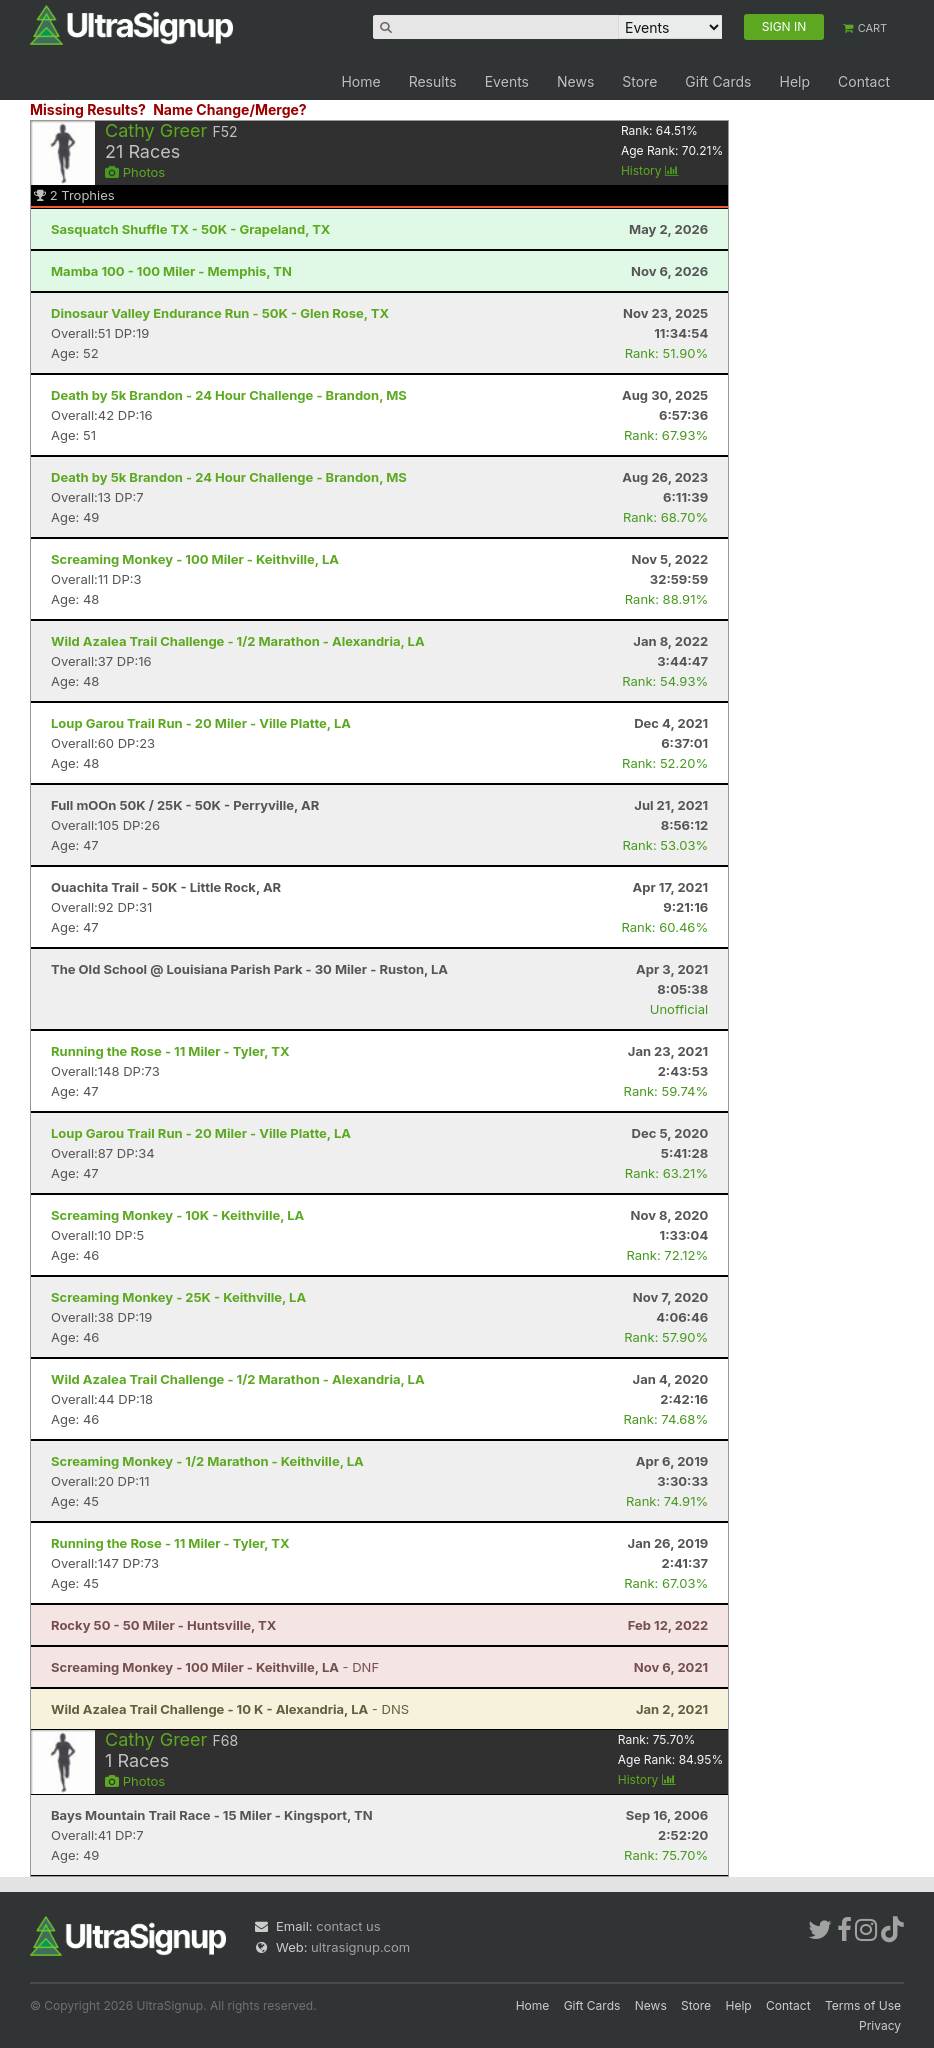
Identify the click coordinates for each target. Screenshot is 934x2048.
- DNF (215, 1667)
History (650, 170)
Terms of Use (863, 2005)
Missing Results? (88, 109)
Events (507, 81)
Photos (135, 172)
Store (639, 81)
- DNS (230, 1709)
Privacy (880, 2025)
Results (433, 81)
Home (360, 81)
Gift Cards (718, 81)
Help (794, 81)
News (575, 81)
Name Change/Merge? (230, 109)
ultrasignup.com (360, 1947)
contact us (348, 1926)
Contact (864, 81)
